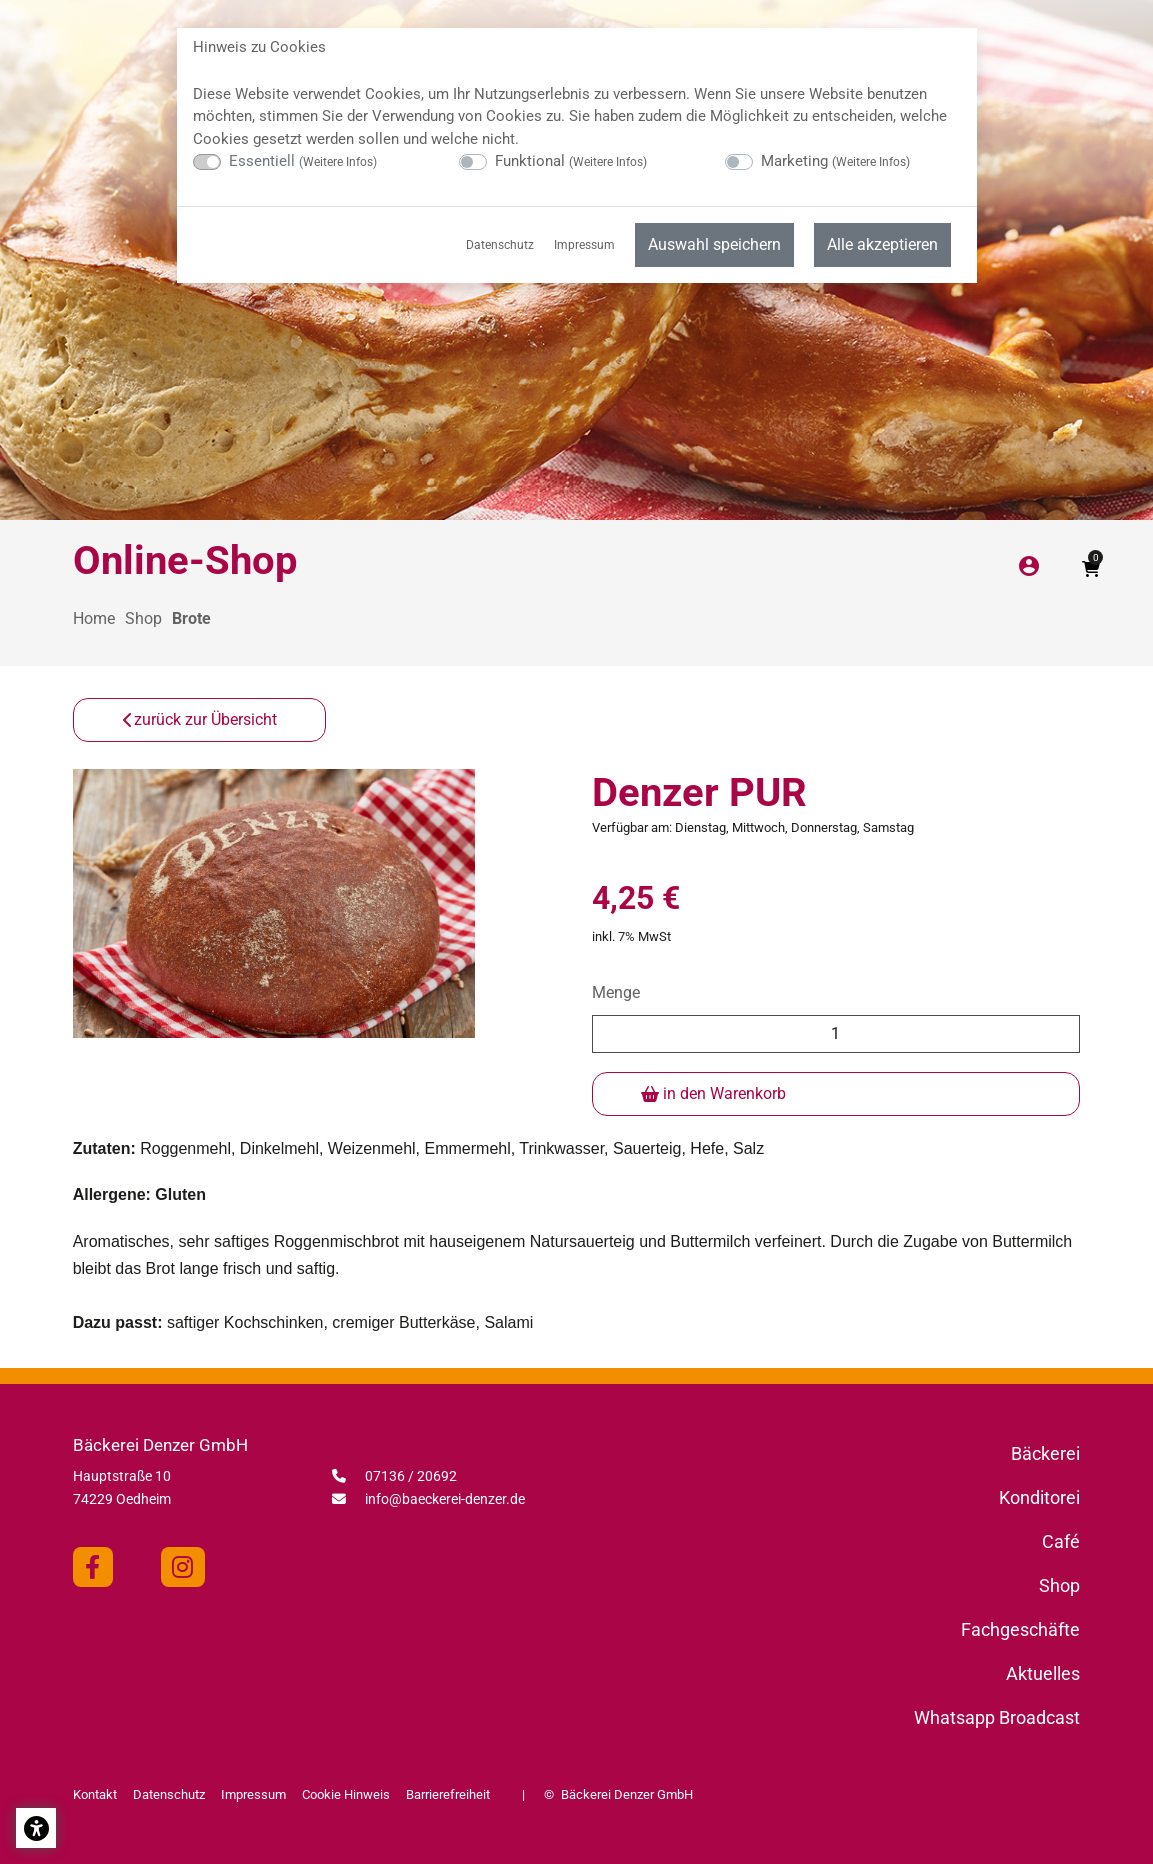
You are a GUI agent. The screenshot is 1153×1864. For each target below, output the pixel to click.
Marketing (835, 161)
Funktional (571, 161)
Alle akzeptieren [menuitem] (882, 244)
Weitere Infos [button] (338, 162)
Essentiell (303, 161)
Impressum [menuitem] (584, 245)
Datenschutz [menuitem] (500, 245)
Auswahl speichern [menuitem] (714, 244)
